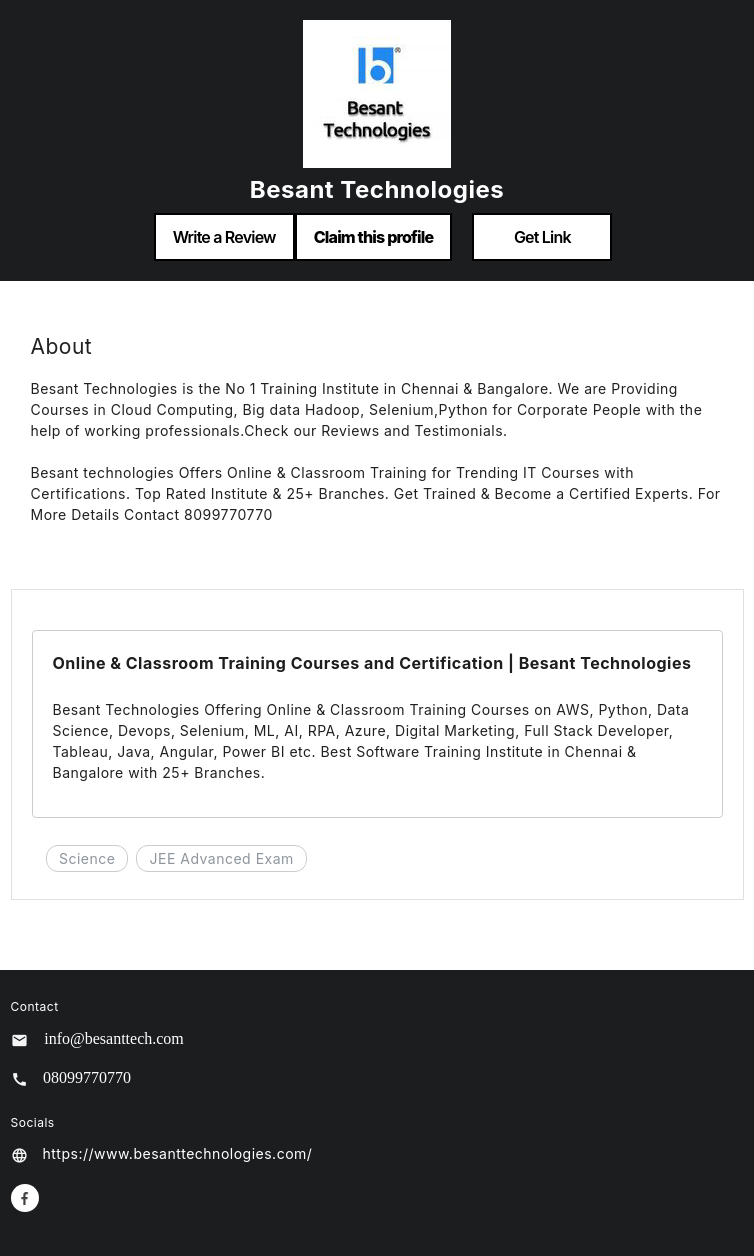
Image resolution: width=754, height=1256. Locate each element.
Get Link (542, 237)
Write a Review (224, 237)
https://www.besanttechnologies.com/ (178, 1153)
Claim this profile (374, 237)
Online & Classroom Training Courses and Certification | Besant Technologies (372, 663)
